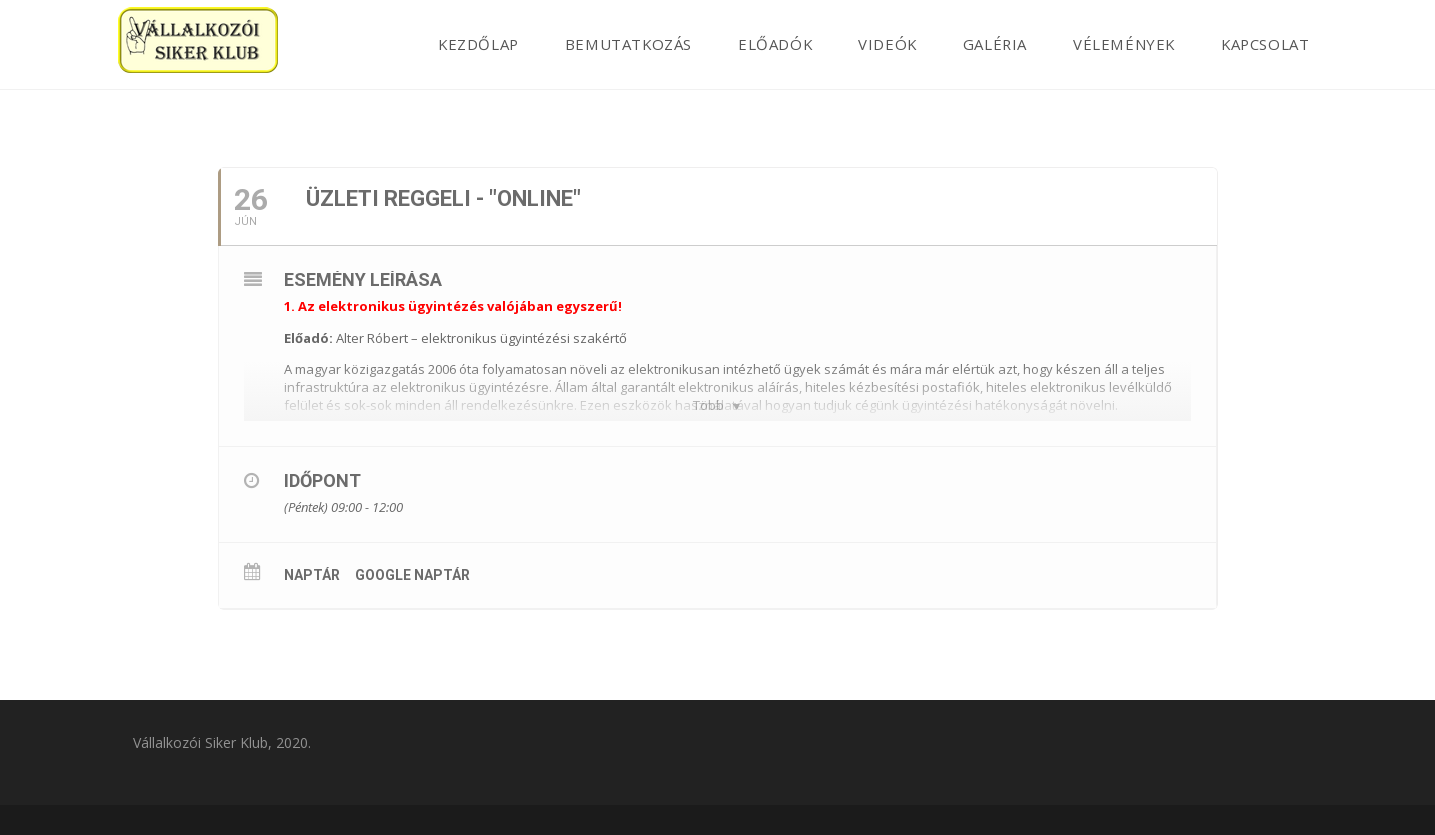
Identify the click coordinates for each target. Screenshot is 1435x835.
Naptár (312, 575)
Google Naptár (412, 575)
